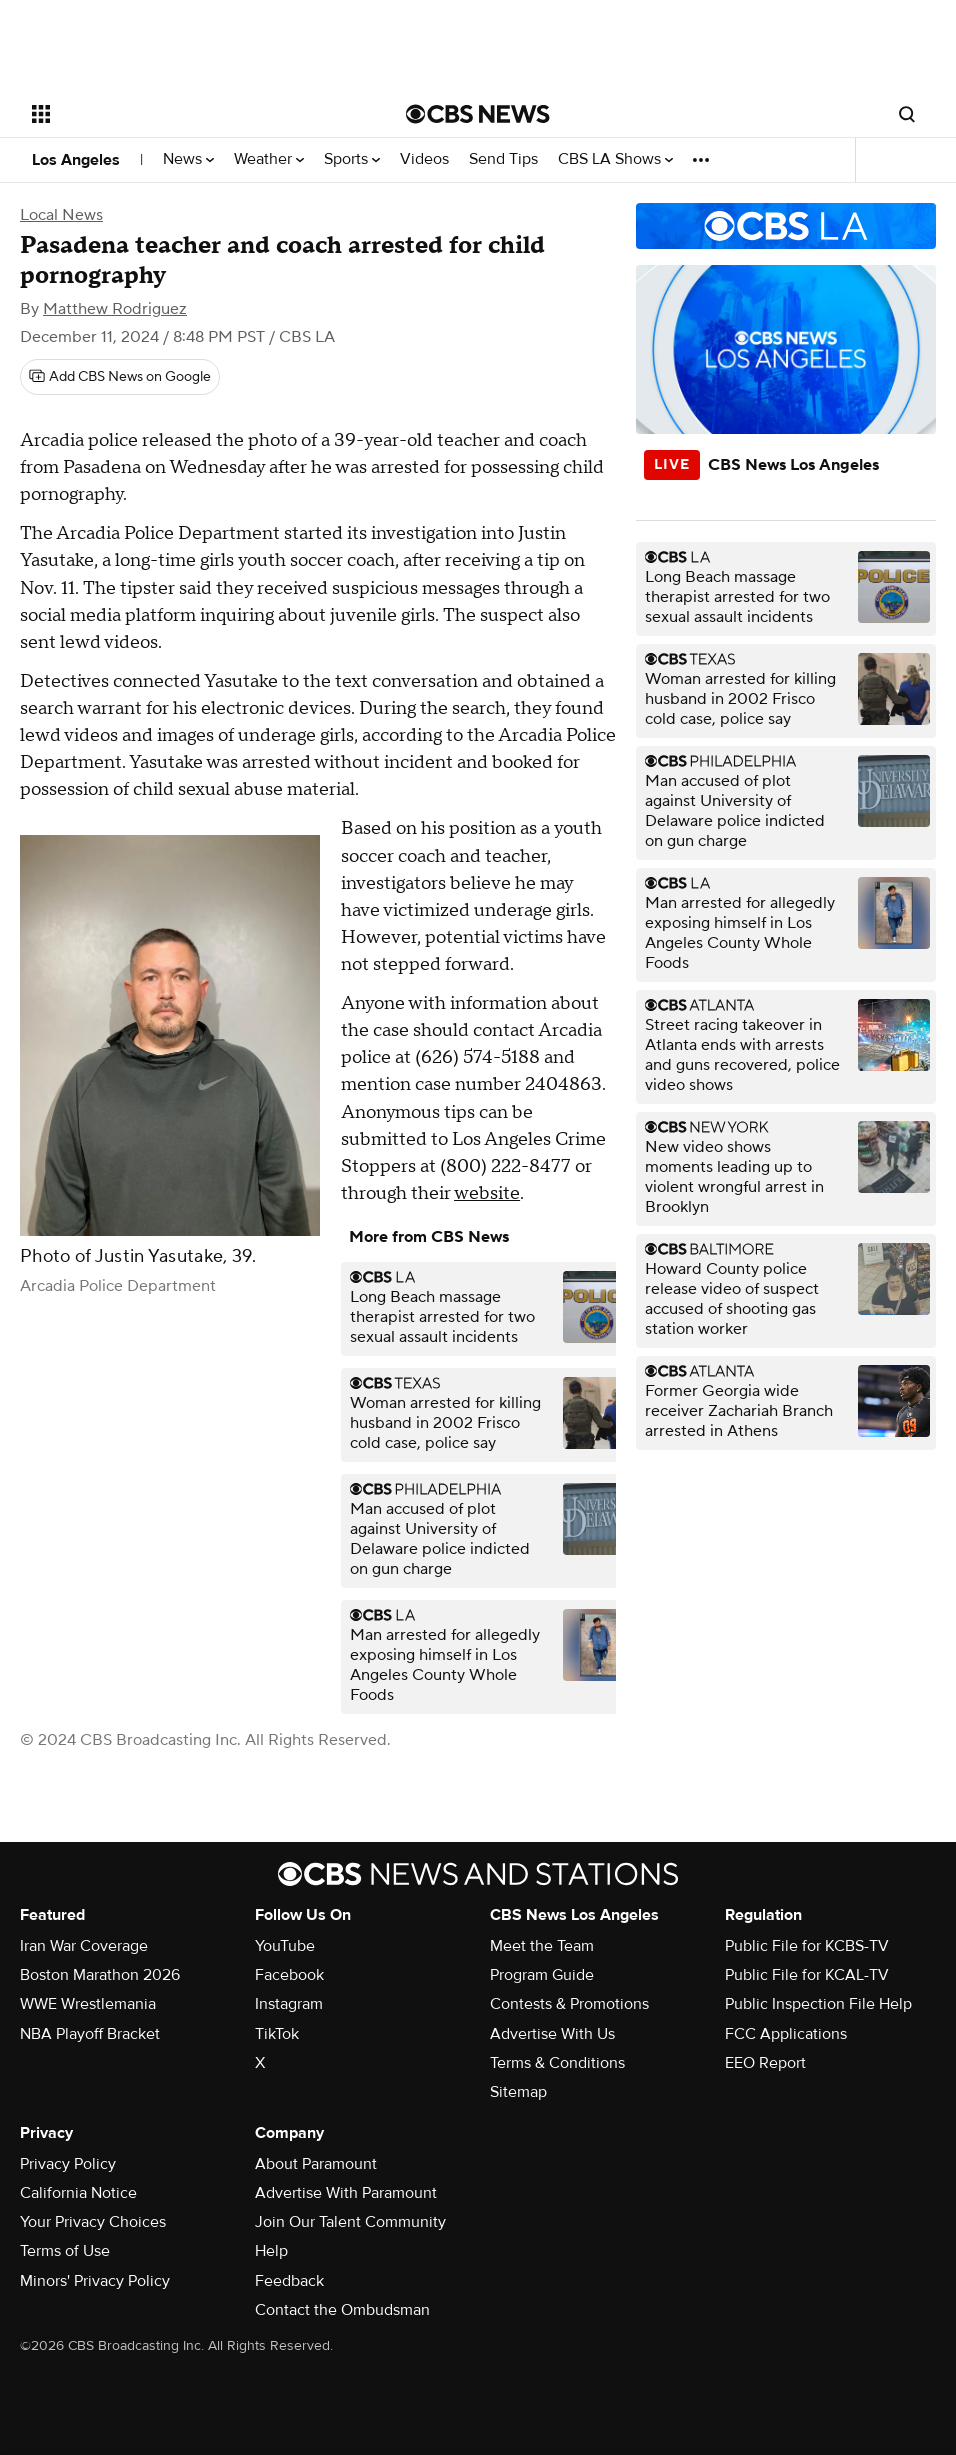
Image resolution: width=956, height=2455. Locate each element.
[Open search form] (907, 114)
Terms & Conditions (557, 2063)
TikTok (277, 2034)
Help (271, 2251)
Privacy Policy (68, 2164)
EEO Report (765, 2063)
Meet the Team (542, 1946)
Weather (269, 159)
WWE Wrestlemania (88, 2004)
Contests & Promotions (569, 2004)
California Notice (78, 2193)
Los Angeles (76, 160)
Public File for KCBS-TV (807, 1946)
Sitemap (518, 2092)
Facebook (289, 1975)
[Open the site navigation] (180, 114)
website (487, 1193)
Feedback (289, 2281)
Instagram (289, 2004)
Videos (424, 159)
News (188, 159)
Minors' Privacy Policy (95, 2281)
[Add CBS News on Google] (120, 377)
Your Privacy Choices (93, 2222)
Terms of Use (65, 2251)
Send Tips (503, 159)
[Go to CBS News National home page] (478, 114)
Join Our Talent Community (350, 2222)
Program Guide (542, 1975)
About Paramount (316, 2164)
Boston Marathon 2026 (100, 1975)
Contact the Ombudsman (342, 2310)
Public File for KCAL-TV (807, 1975)
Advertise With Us (552, 2034)
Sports (352, 159)
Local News (61, 215)
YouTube (285, 1946)
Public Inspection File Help (818, 2004)
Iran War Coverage (84, 1946)
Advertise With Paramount (346, 2193)
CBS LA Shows (615, 159)
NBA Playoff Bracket (90, 2034)
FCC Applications (786, 2034)
